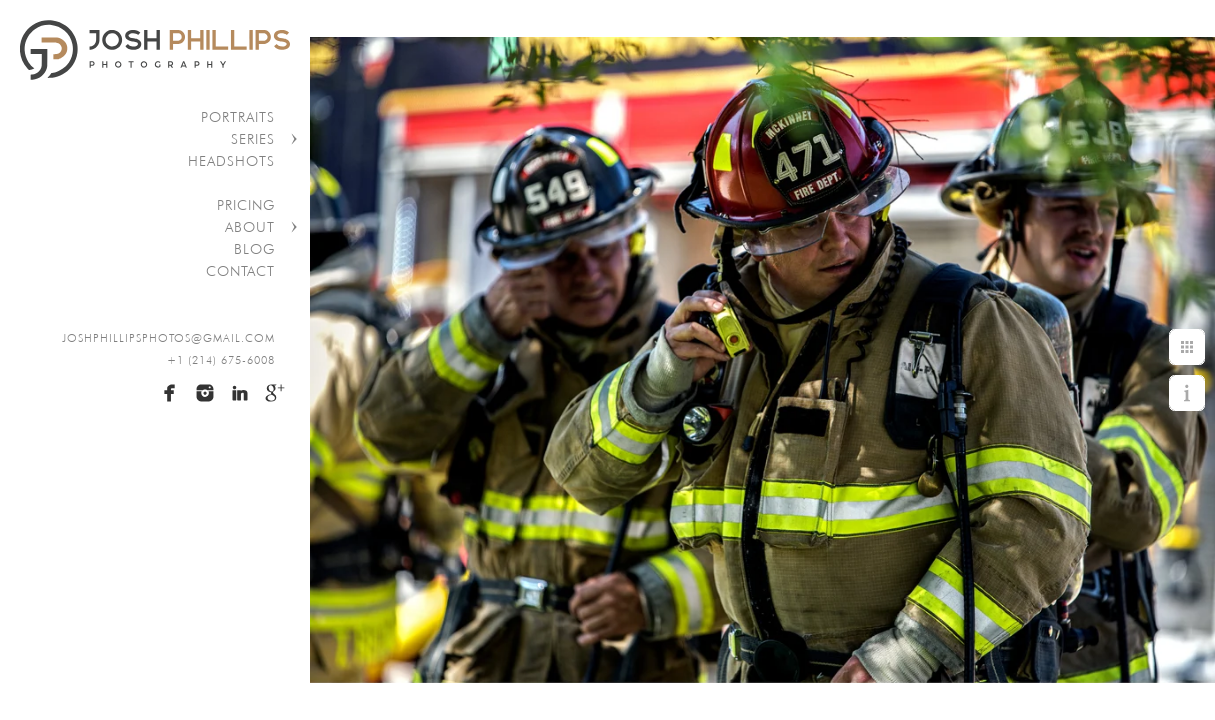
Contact (240, 271)
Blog (254, 249)
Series (253, 139)
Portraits (238, 117)
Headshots (231, 161)
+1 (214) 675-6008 (221, 360)
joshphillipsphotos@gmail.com (168, 338)
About (250, 227)
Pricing (246, 205)
